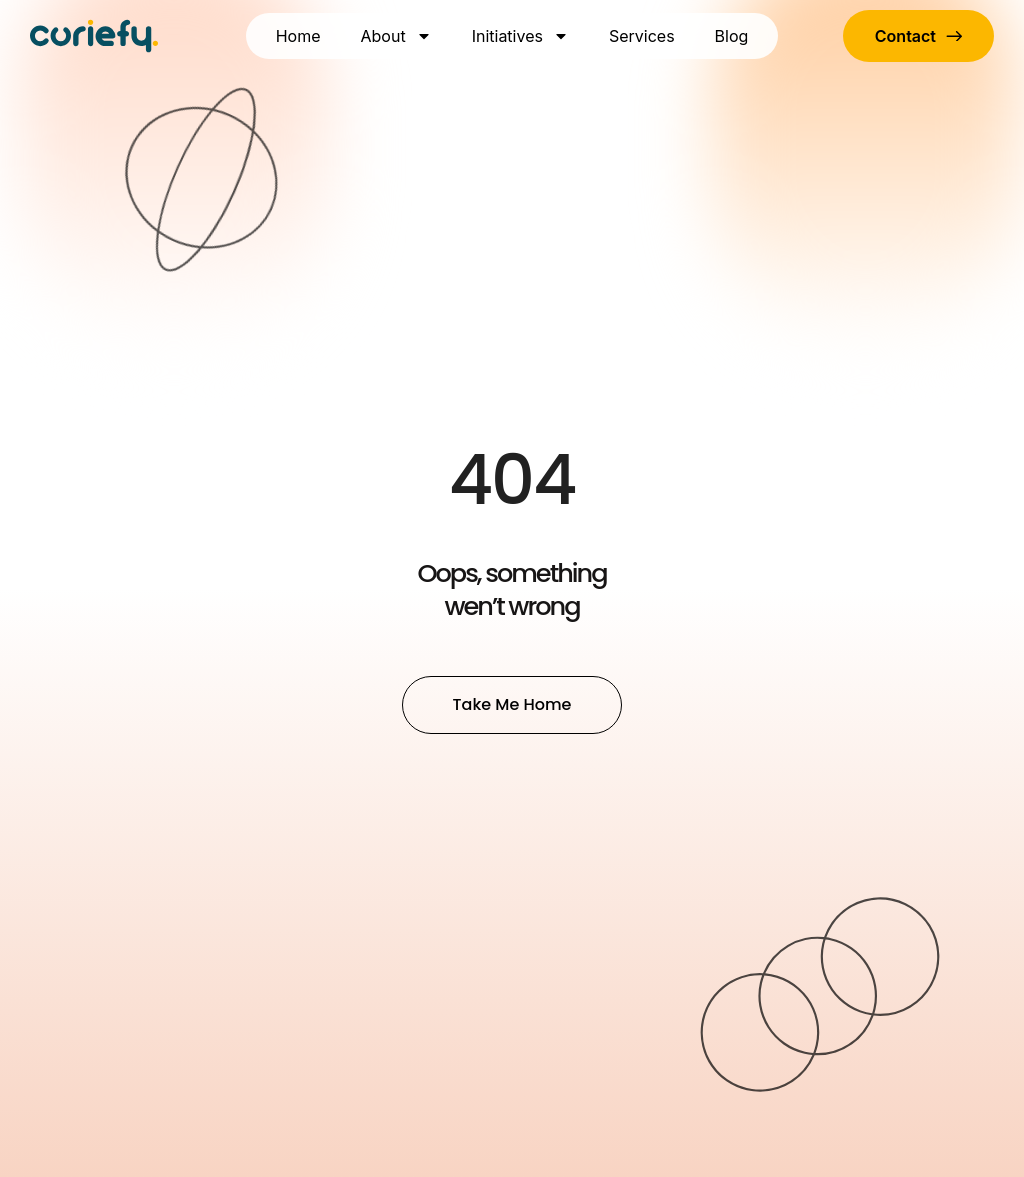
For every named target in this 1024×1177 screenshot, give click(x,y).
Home (298, 36)
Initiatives (520, 36)
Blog (732, 36)
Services (642, 36)
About (396, 36)
